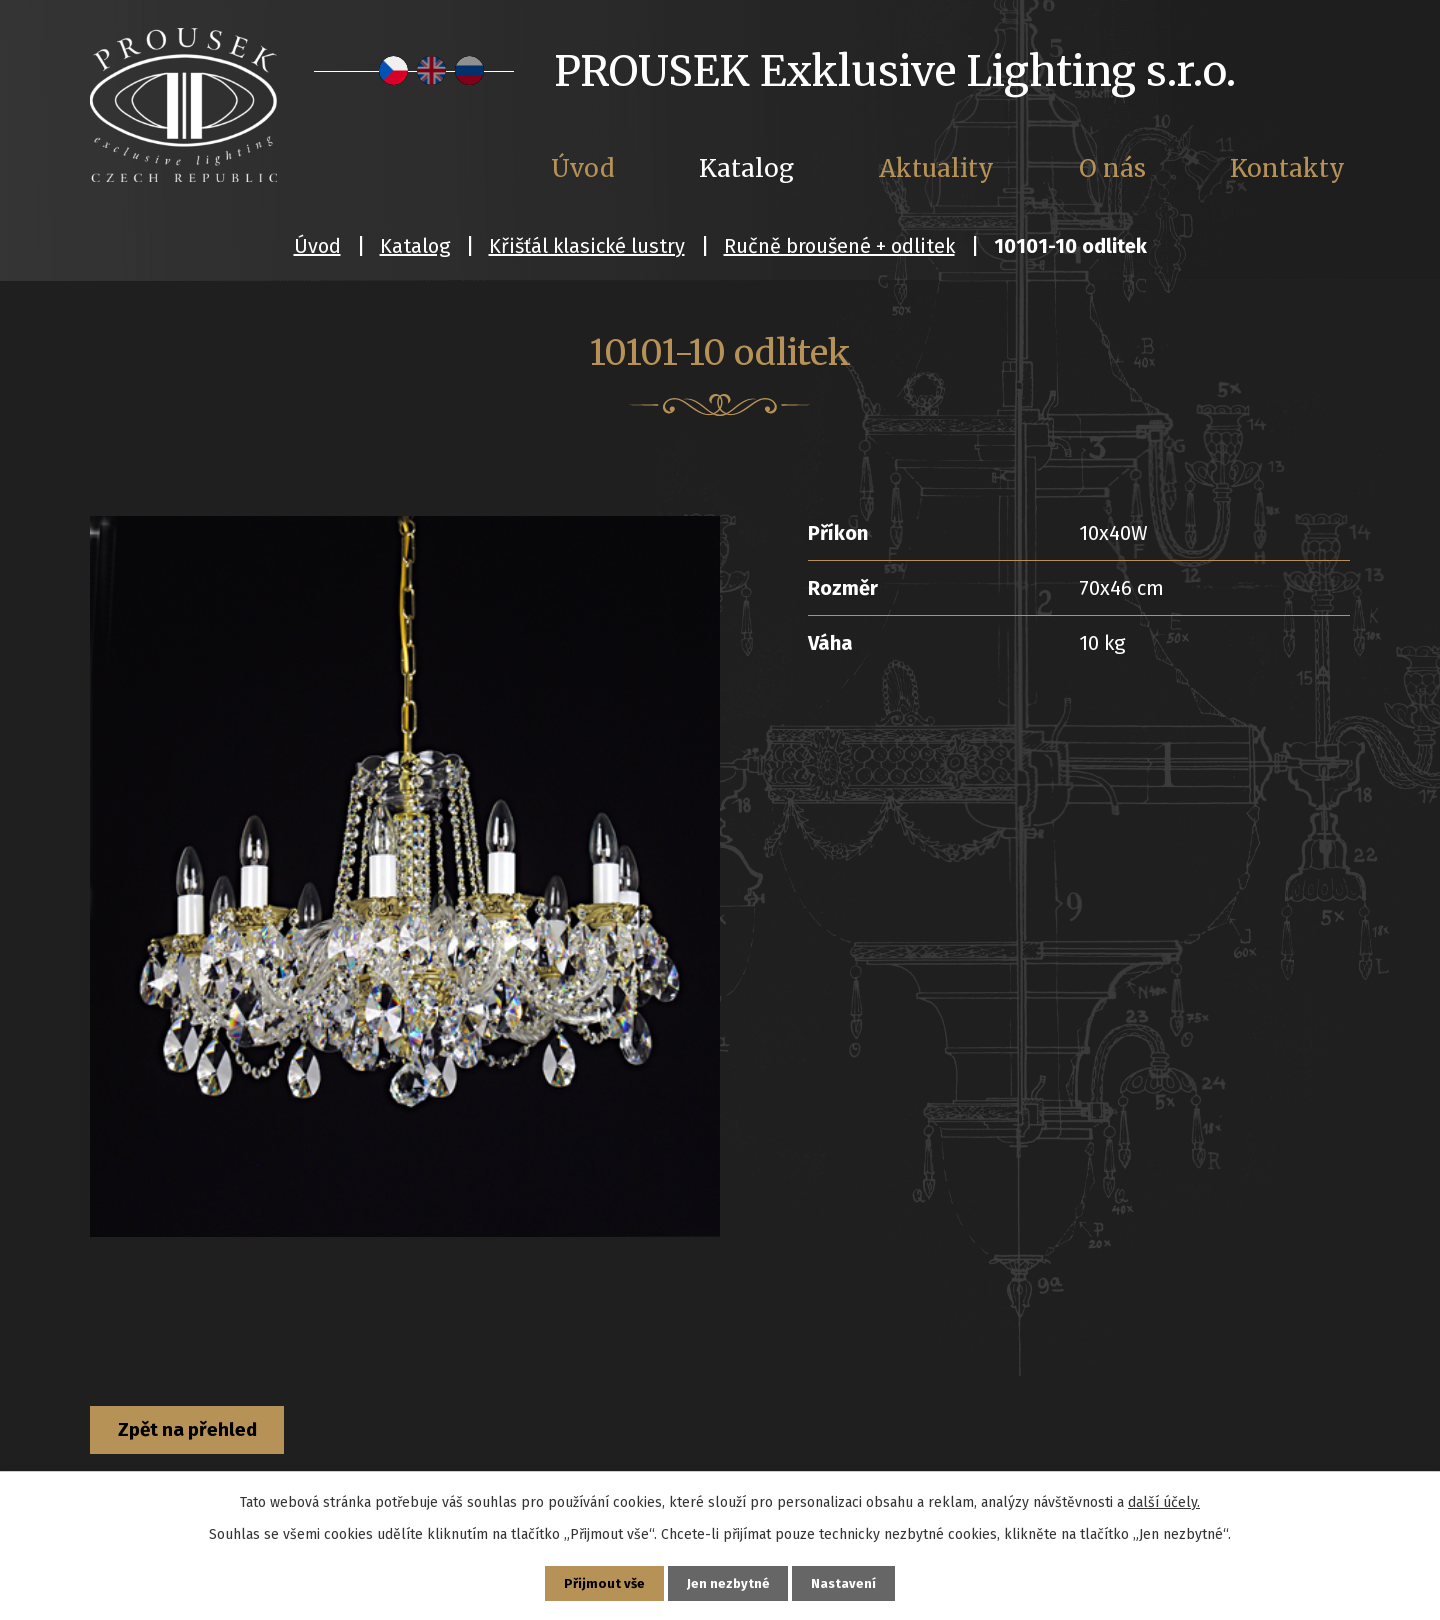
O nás (1112, 168)
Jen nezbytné (728, 1581)
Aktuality (936, 168)
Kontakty (1287, 168)
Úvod (317, 246)
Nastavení (848, 1581)
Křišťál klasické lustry (587, 246)
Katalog (415, 246)
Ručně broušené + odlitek (839, 246)
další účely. (1164, 1498)
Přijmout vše (600, 1581)
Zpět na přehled (203, 1432)
